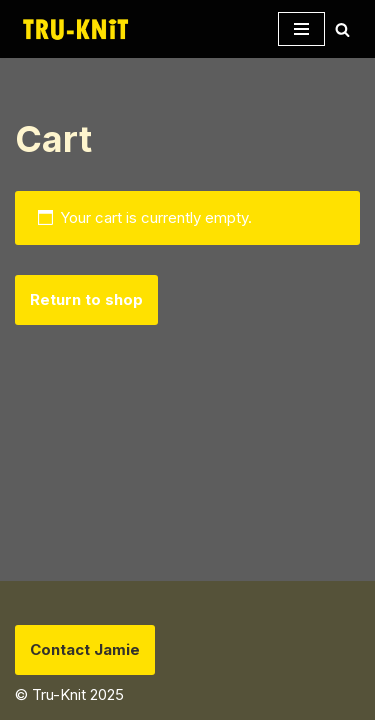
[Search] (342, 29)
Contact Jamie (85, 649)
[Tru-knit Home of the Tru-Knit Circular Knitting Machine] (75, 29)
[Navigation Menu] (301, 29)
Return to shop (86, 299)
